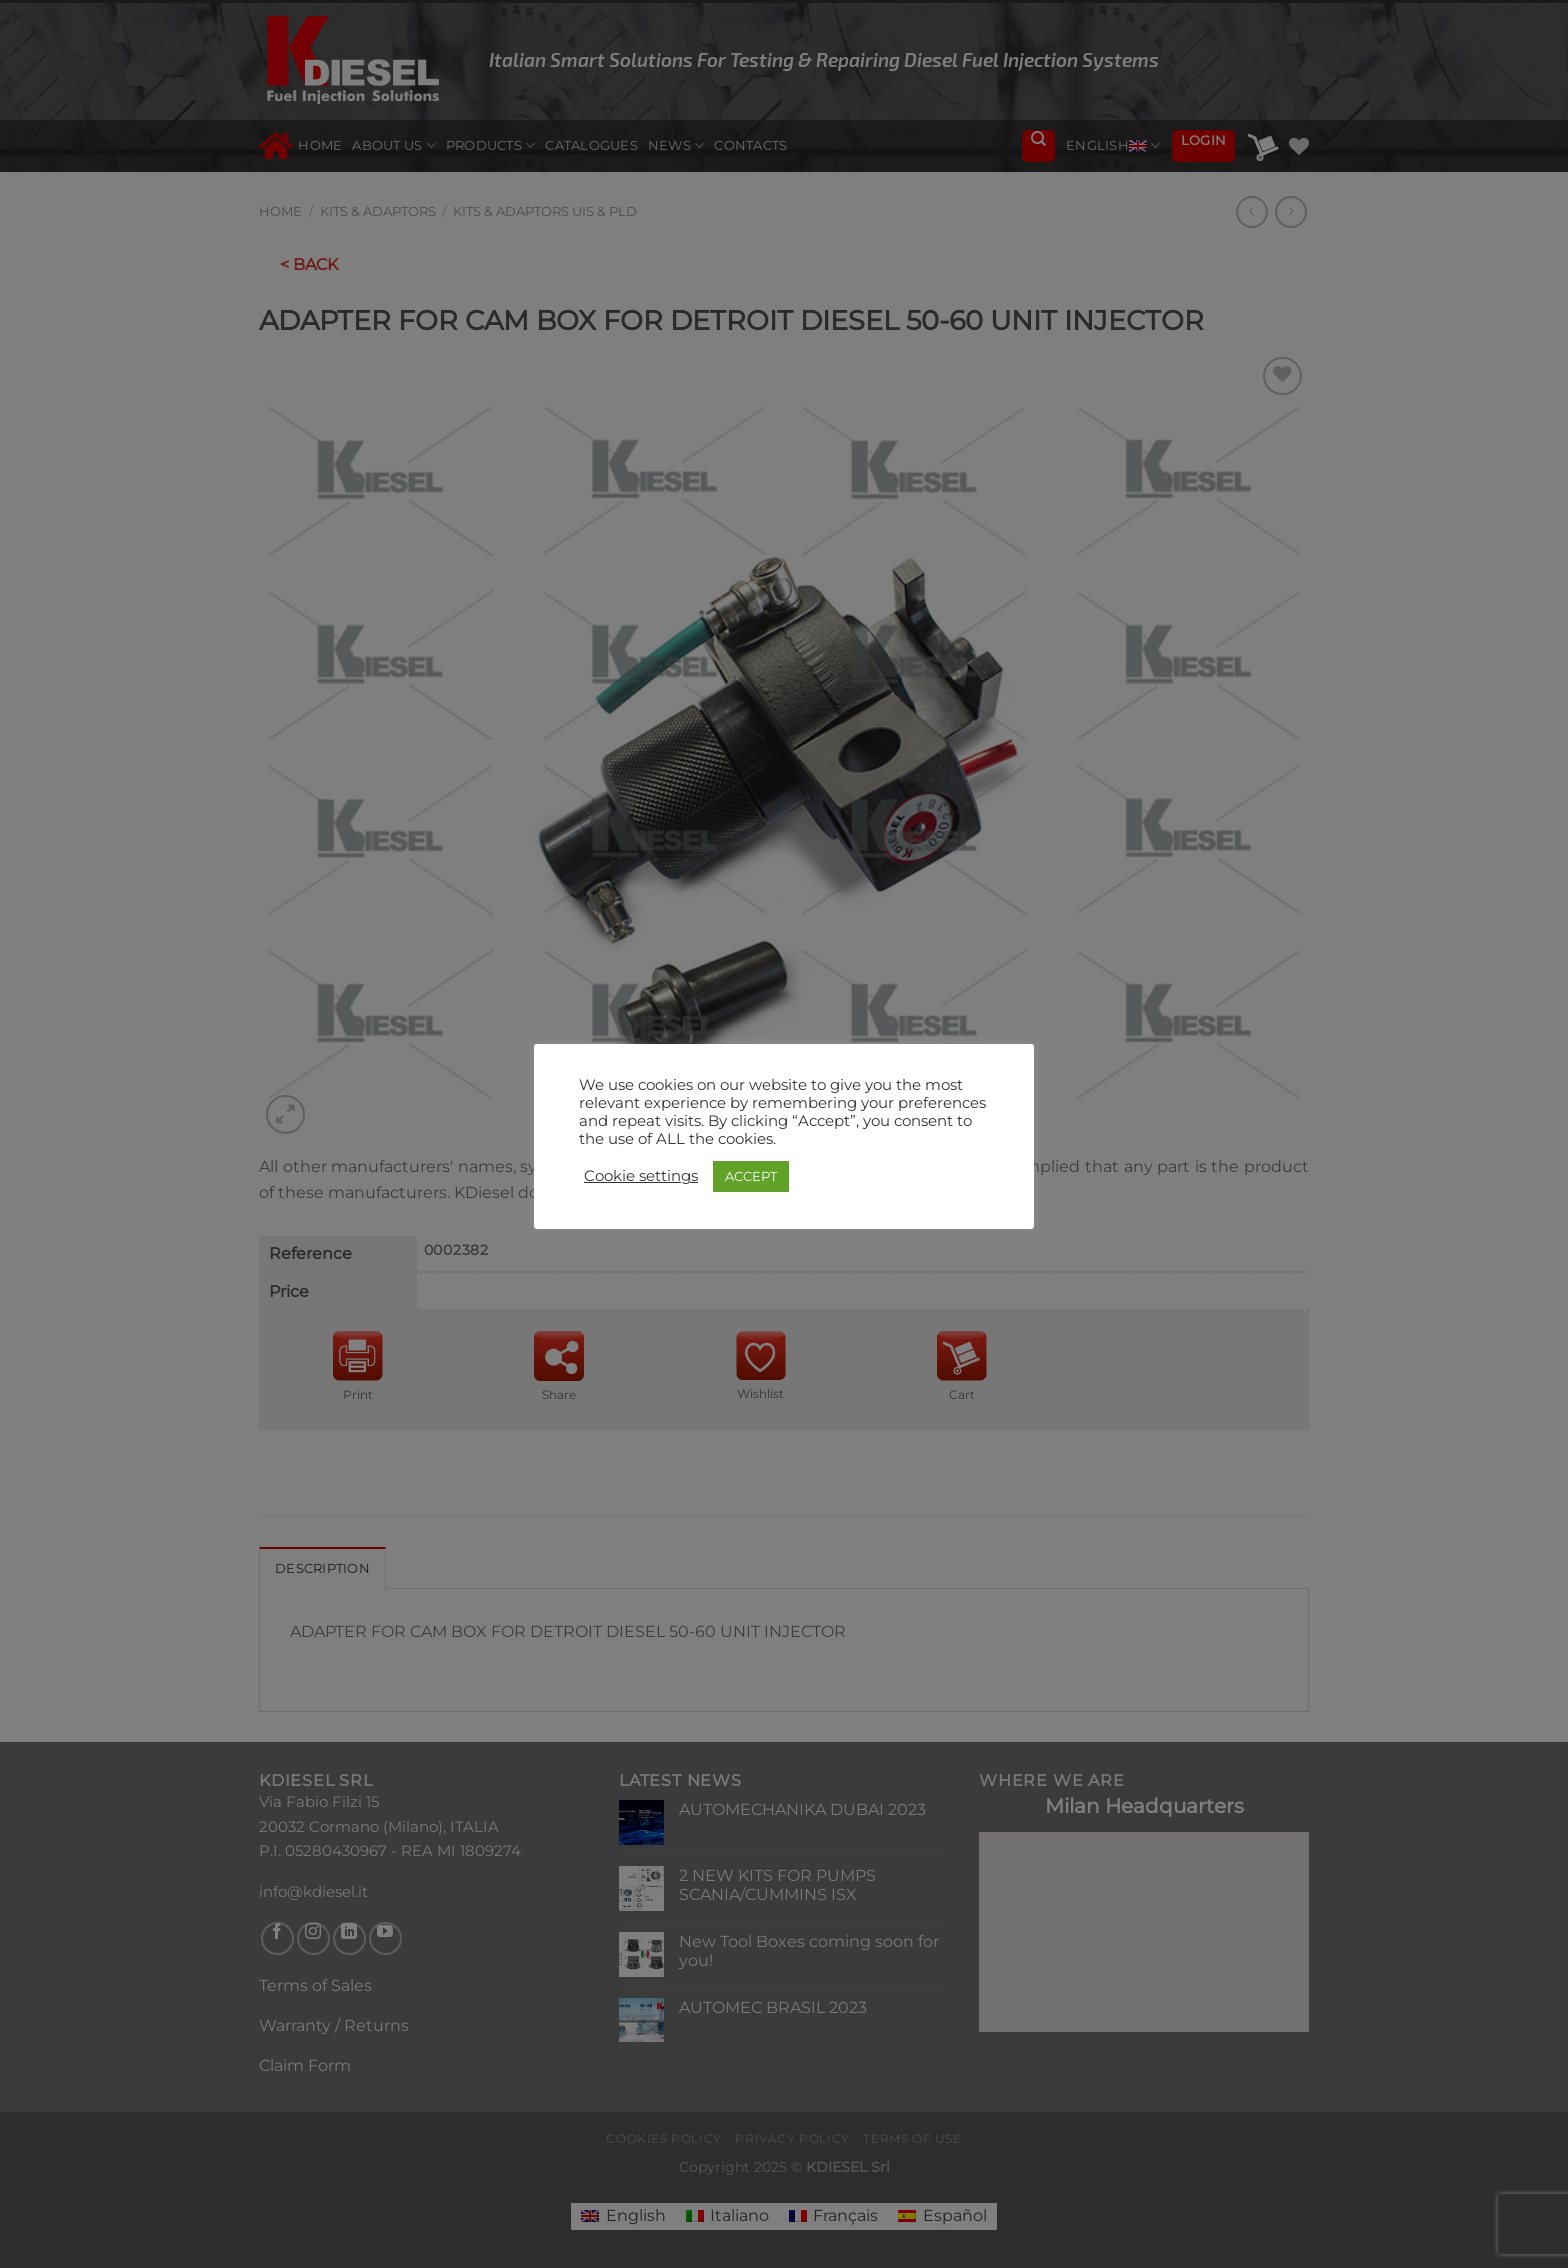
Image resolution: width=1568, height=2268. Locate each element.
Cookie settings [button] (641, 1176)
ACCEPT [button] (751, 1176)
